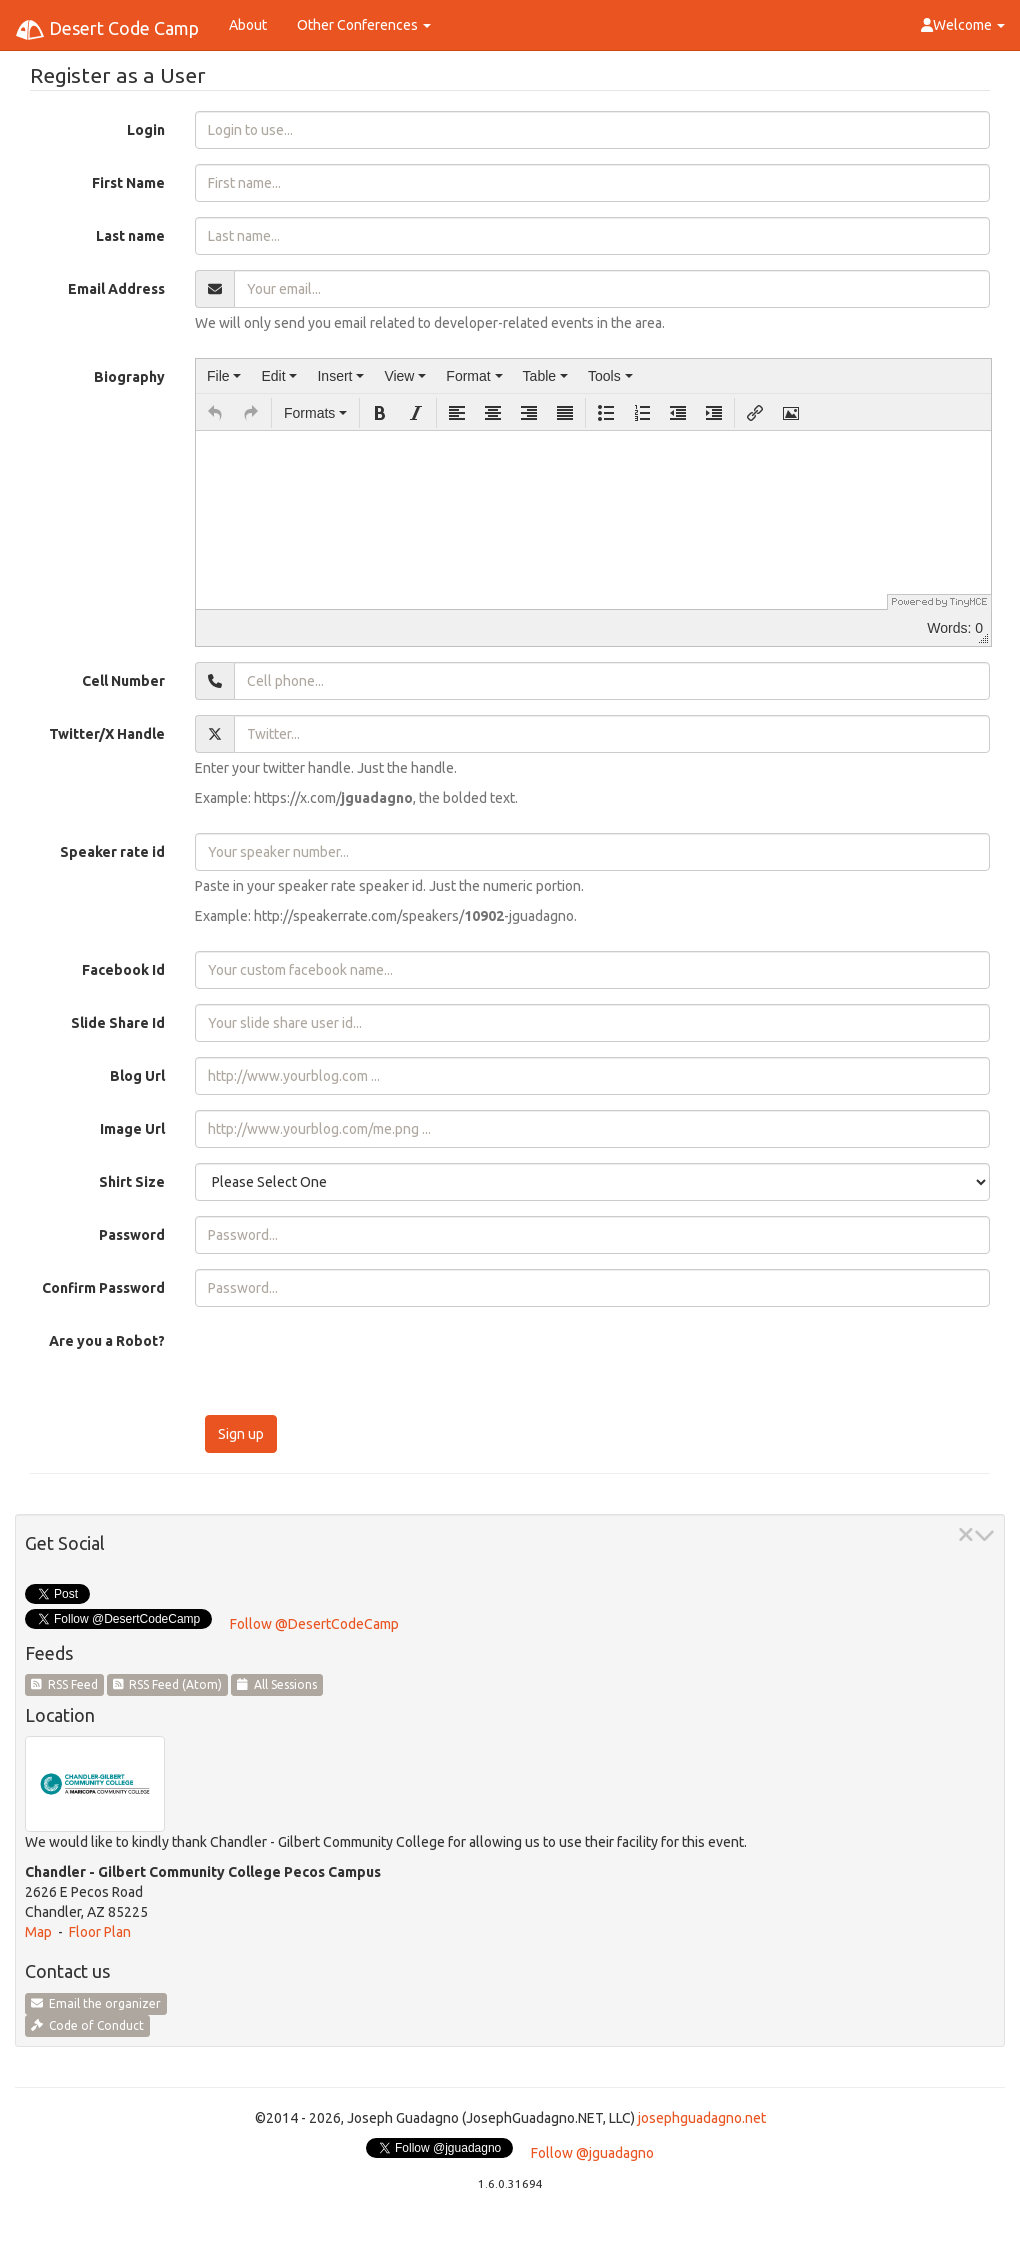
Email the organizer (96, 2003)
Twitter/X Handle (107, 734)
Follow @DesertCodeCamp (314, 1624)
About (248, 25)
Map (38, 1932)
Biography (129, 377)
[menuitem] (224, 376)
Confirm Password (103, 1288)
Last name (130, 236)
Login (146, 130)
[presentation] (224, 376)
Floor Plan (100, 1932)
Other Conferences (364, 25)
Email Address (116, 289)
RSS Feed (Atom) (168, 1684)
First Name (128, 183)
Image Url (132, 1129)
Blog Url (137, 1076)
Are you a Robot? (107, 1341)
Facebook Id (123, 970)
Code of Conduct (87, 2025)
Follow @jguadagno (592, 2153)
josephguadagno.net (702, 2118)
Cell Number (123, 681)
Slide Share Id (118, 1023)
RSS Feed (64, 1684)
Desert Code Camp (107, 30)
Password (132, 1235)
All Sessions (277, 1684)
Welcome (963, 25)
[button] (215, 413)
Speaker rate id (112, 852)
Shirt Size (132, 1182)
